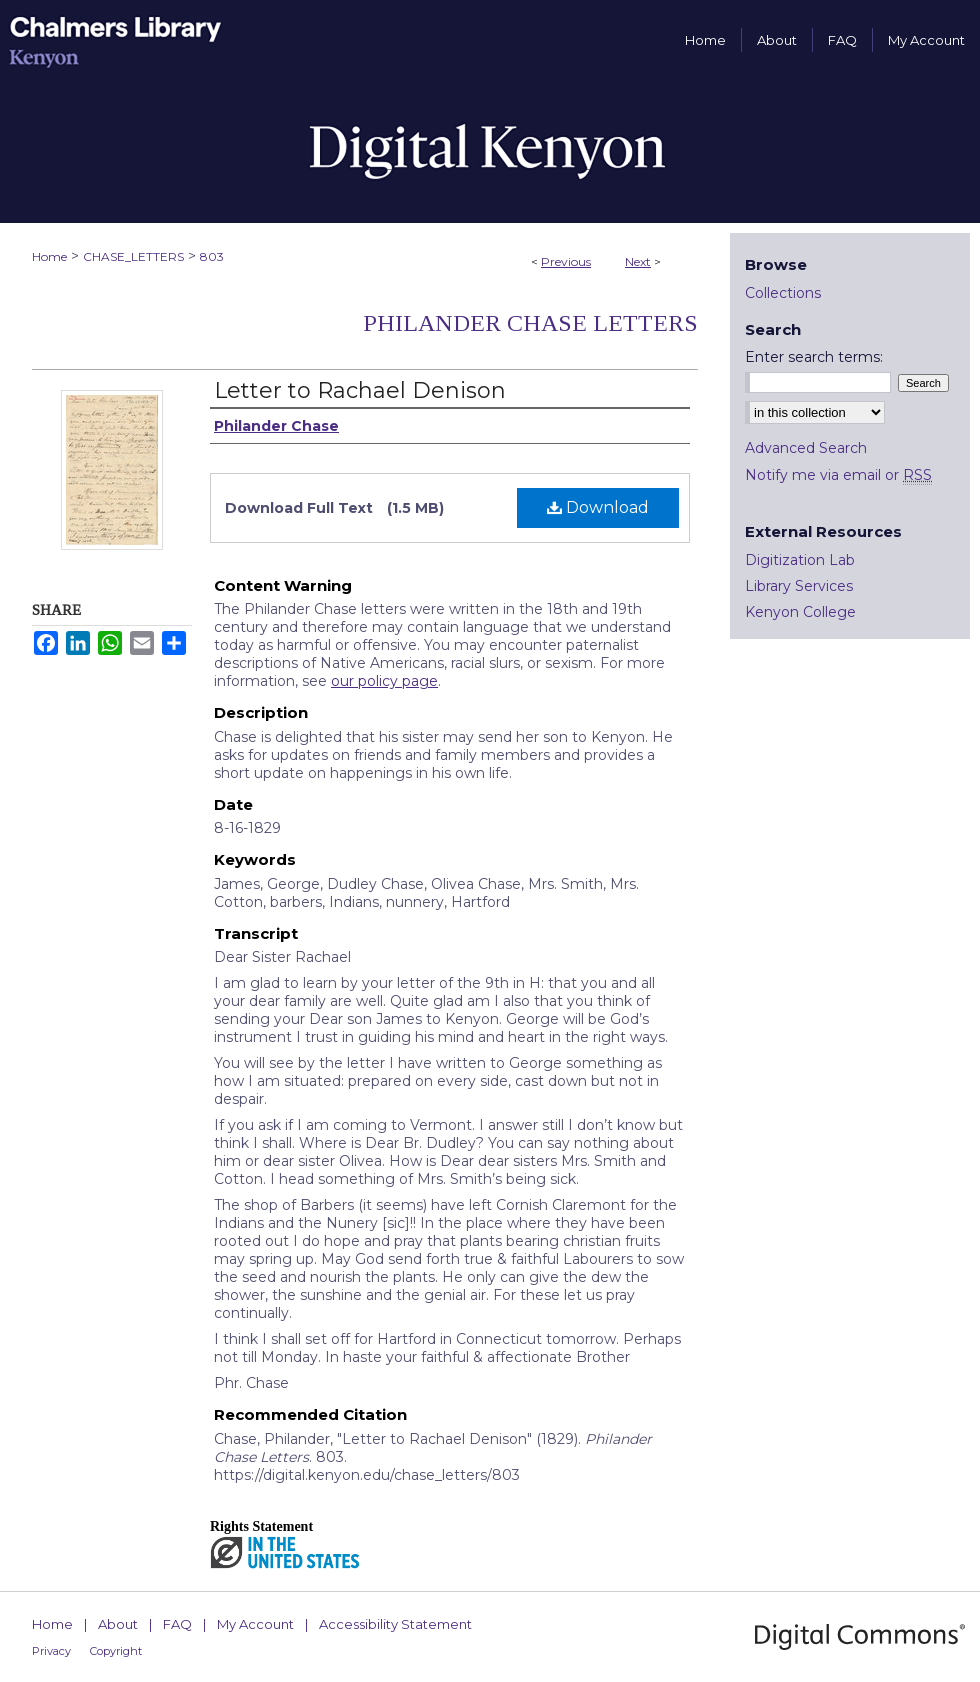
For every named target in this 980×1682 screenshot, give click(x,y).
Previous (566, 261)
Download (598, 507)
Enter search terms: (814, 357)
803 (212, 256)
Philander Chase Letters (530, 323)
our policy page (384, 681)
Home (49, 256)
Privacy (51, 1651)
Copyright (116, 1651)
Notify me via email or (838, 475)
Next (638, 261)
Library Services (799, 586)
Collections (783, 293)
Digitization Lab (800, 560)
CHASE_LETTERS (133, 256)
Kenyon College (800, 612)
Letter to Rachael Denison (360, 390)
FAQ (177, 1624)
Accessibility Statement (395, 1624)
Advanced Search (806, 448)
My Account (255, 1624)
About (118, 1624)
